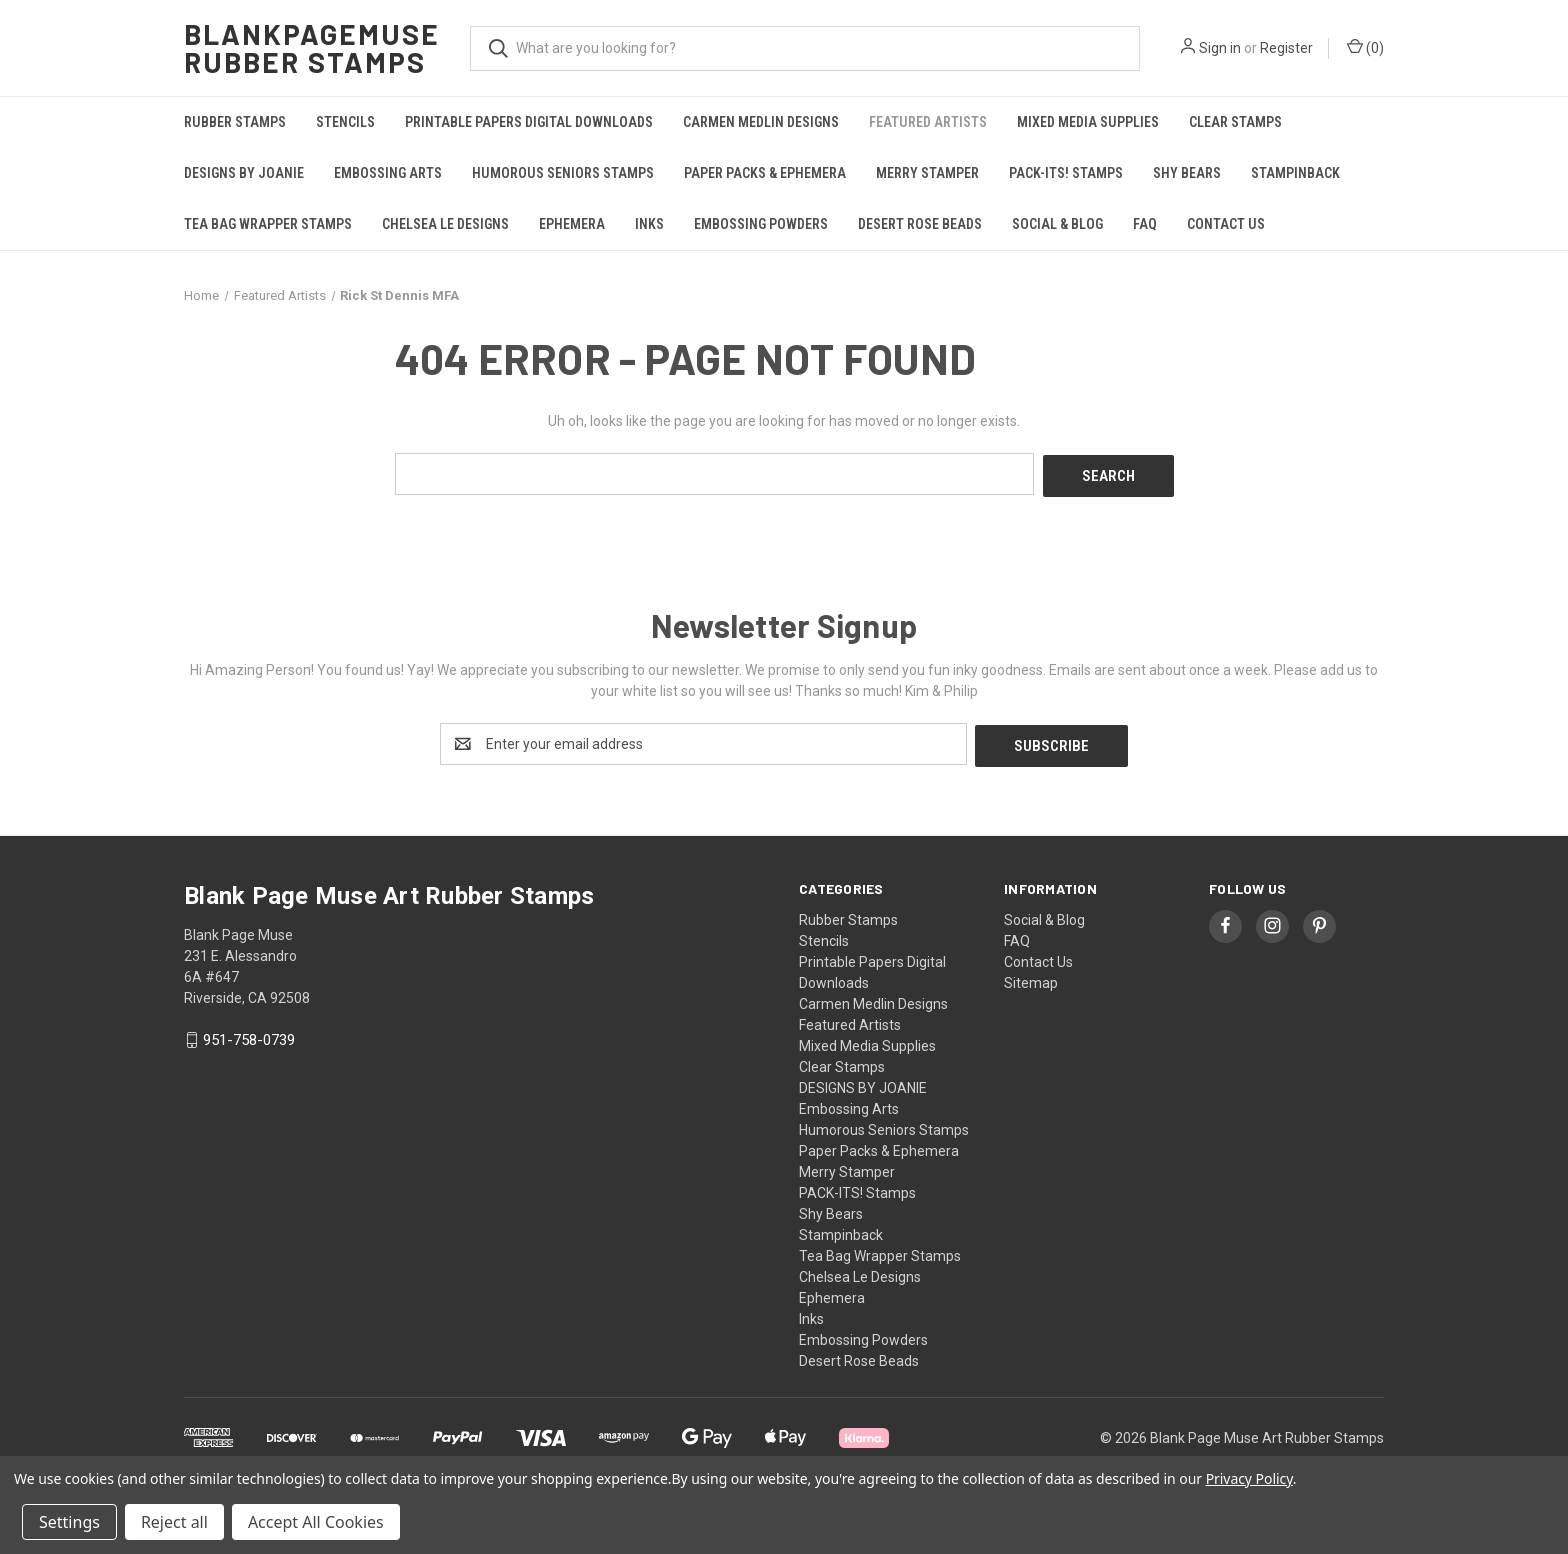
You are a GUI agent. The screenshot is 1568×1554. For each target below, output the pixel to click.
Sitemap (1031, 978)
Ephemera (572, 224)
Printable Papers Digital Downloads (529, 122)
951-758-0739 (249, 1036)
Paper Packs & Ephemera (765, 173)
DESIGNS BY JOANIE (244, 173)
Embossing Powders (761, 224)
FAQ (1145, 224)
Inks (649, 224)
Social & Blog (1057, 224)
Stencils (345, 122)
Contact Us (1226, 224)
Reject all (174, 1522)
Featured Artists (928, 122)
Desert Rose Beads (920, 224)
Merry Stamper (927, 173)
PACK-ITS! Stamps (1066, 173)
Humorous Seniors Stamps (563, 173)
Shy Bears (1187, 173)
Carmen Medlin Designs (761, 122)
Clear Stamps (1235, 122)
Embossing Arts (388, 173)
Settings (69, 1522)
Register (1286, 48)
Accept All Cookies (316, 1522)
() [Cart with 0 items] (1365, 47)
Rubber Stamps (235, 122)
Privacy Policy (1249, 1478)
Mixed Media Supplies (1088, 122)
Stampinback (1295, 173)
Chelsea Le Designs (445, 224)
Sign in (1220, 48)
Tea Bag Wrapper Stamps (268, 224)
